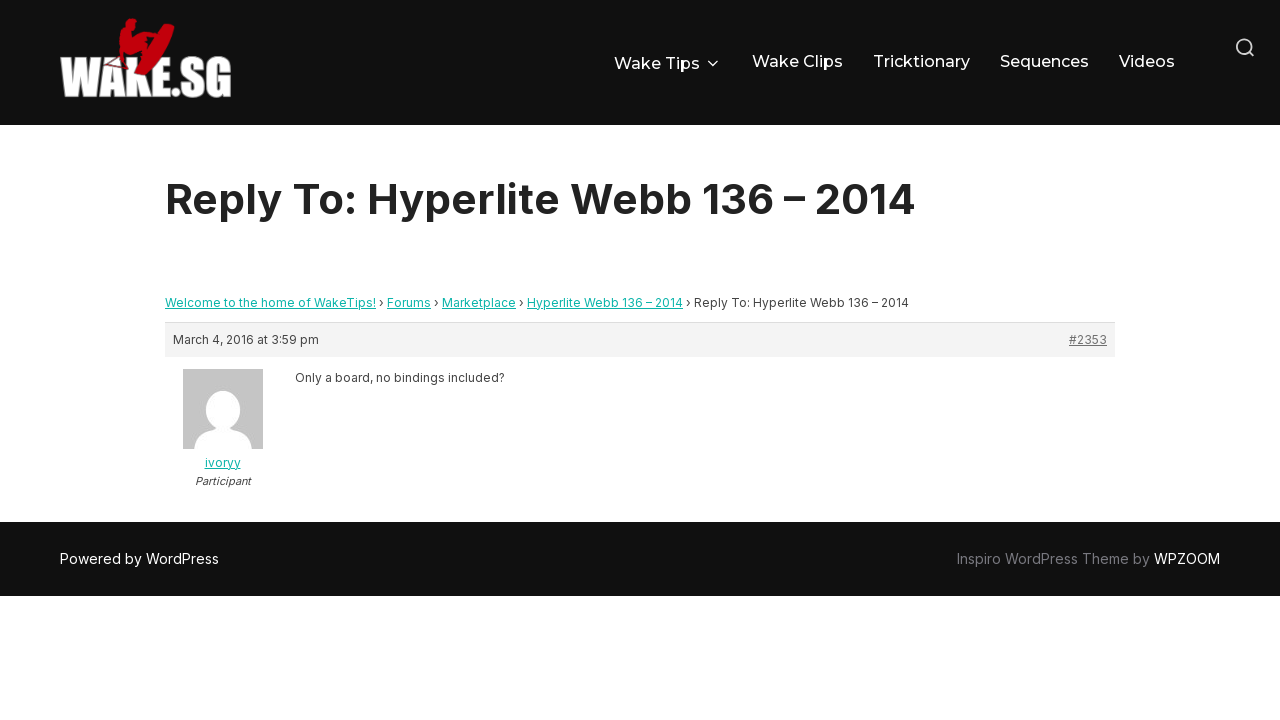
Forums (409, 302)
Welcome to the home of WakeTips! (270, 302)
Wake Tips (668, 63)
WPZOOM (1187, 558)
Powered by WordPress (139, 558)
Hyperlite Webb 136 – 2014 (605, 302)
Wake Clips (797, 61)
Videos (1147, 61)
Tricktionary (921, 61)
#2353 (1088, 339)
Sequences (1044, 61)
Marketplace (479, 302)
